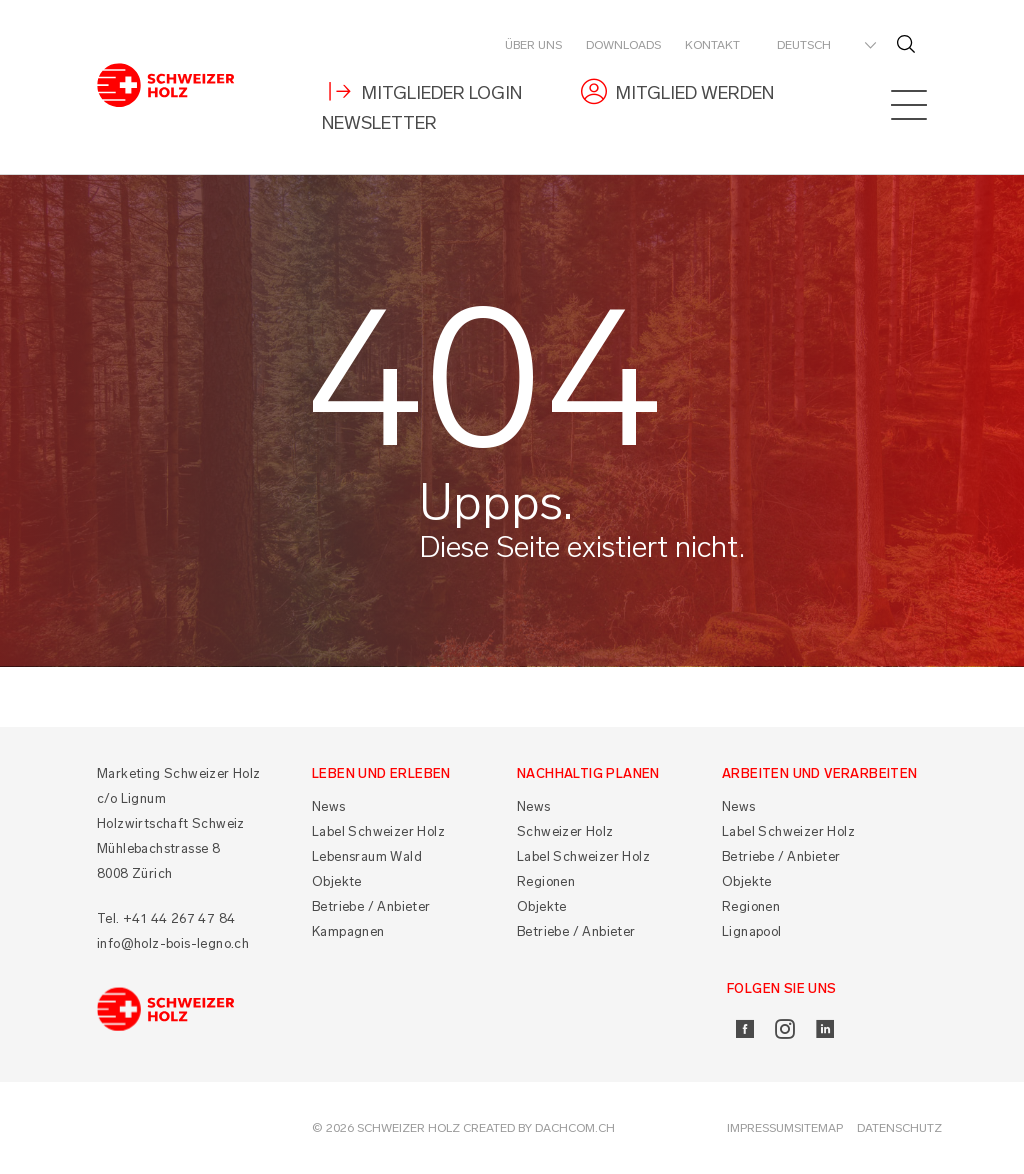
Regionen (546, 881)
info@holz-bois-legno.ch (173, 943)
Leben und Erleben (381, 773)
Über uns (533, 45)
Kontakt (712, 45)
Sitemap (818, 1128)
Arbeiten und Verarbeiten (820, 773)
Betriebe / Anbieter (371, 906)
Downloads (623, 45)
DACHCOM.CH (575, 1128)
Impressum (760, 1128)
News (329, 806)
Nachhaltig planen (588, 773)
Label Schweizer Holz (378, 831)
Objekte (337, 881)
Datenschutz (899, 1128)
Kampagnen (348, 931)
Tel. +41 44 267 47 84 (166, 918)
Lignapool (752, 931)
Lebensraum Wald (367, 856)
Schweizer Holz (565, 831)
